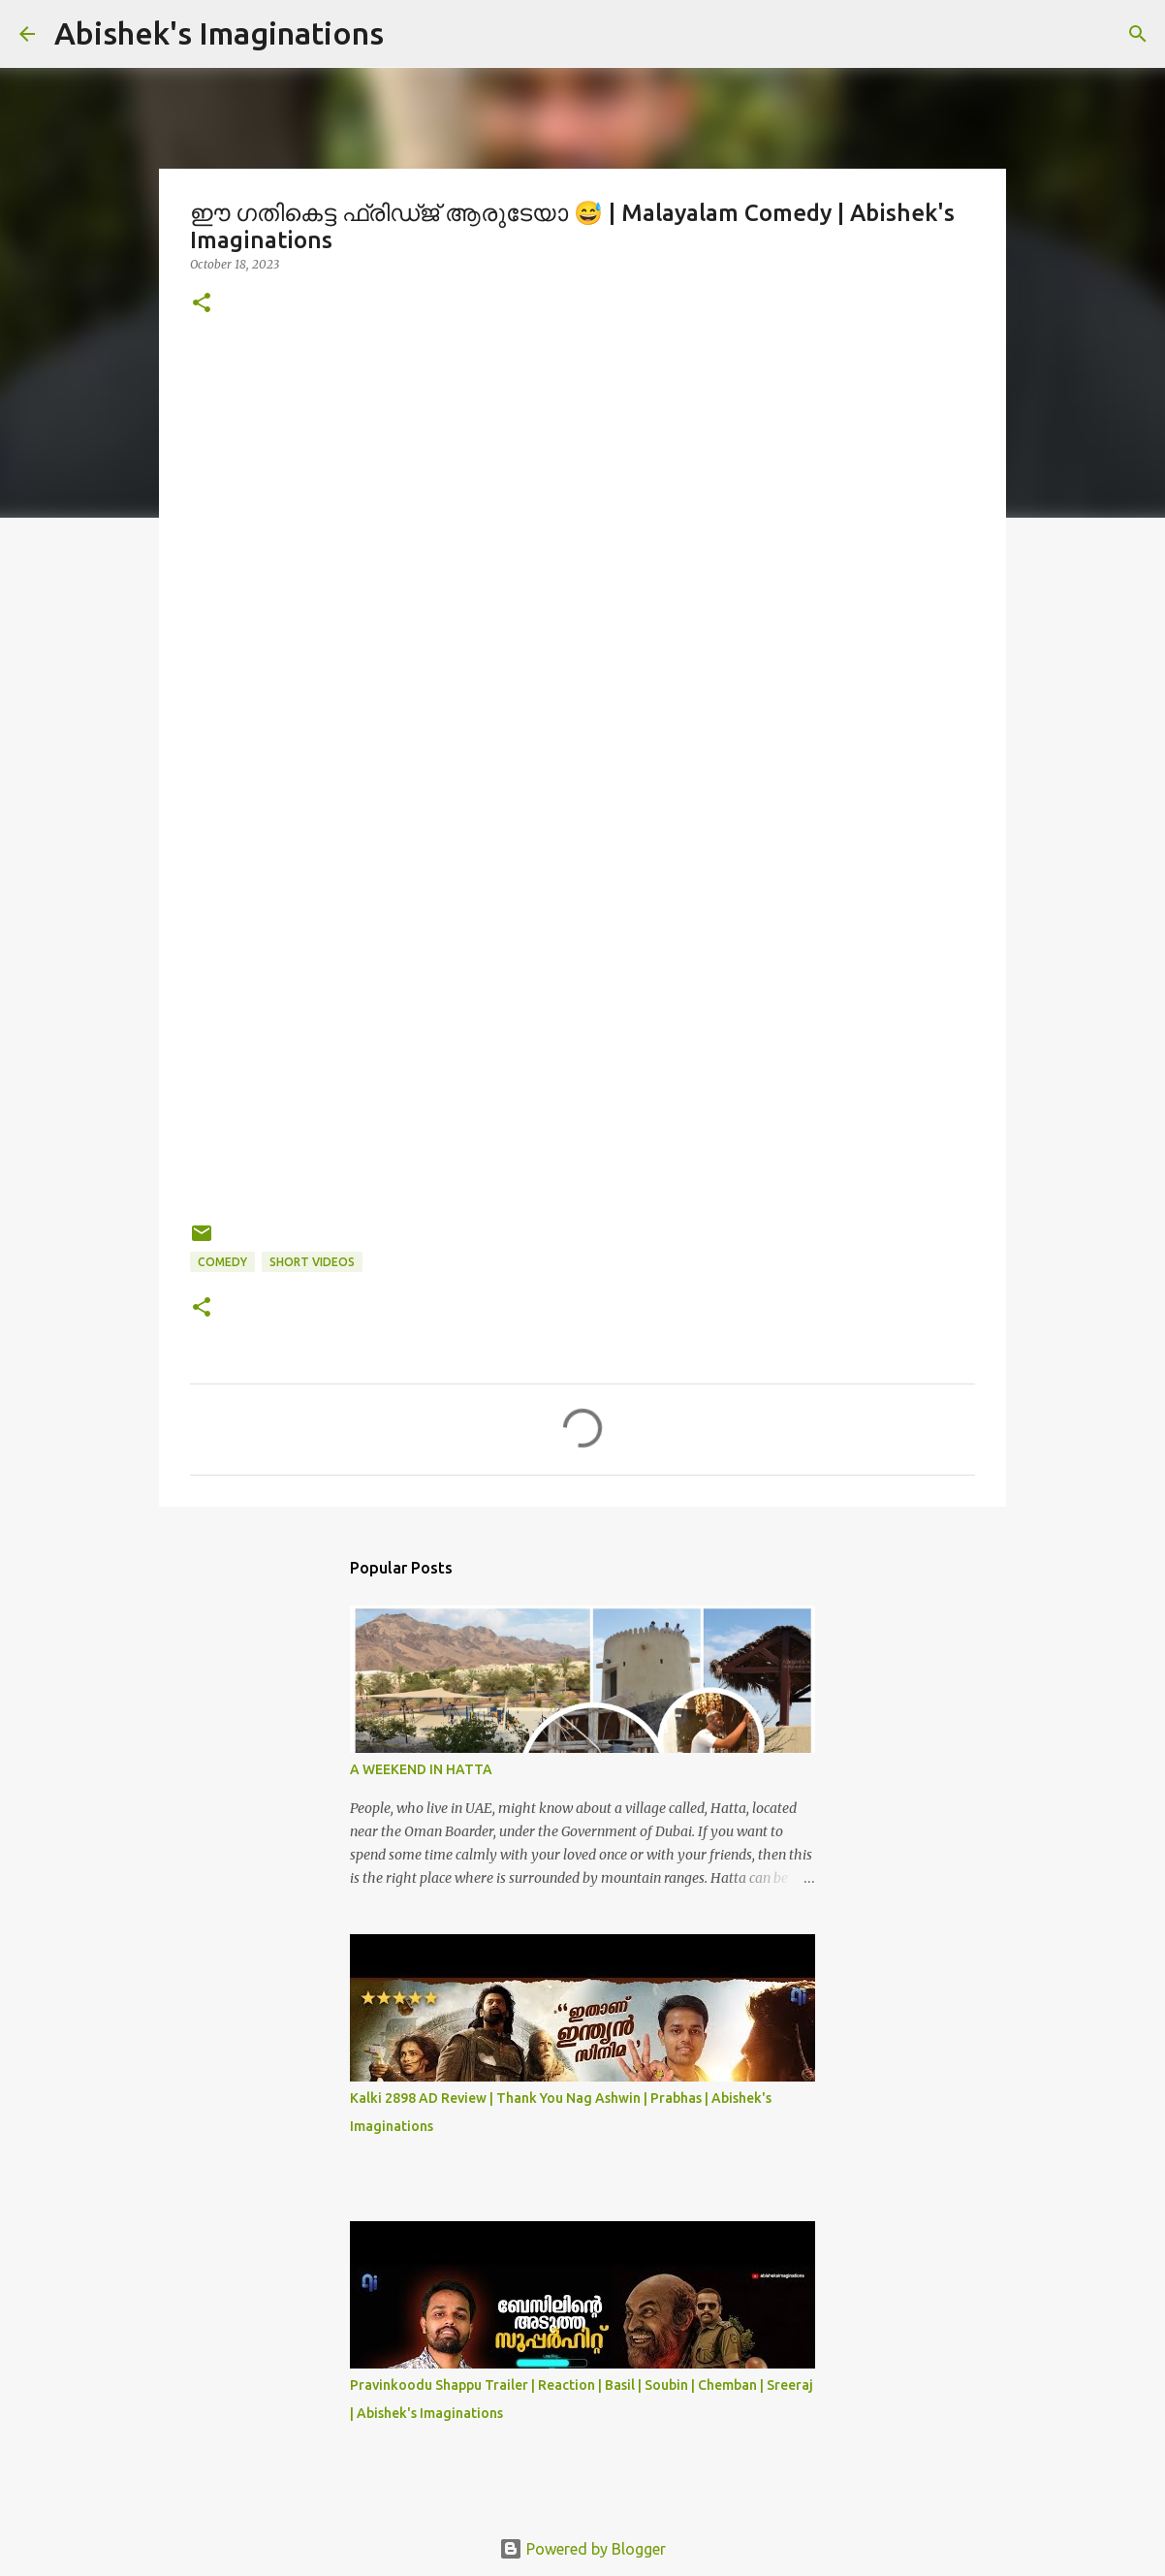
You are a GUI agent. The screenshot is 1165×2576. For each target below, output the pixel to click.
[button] (201, 304)
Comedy (222, 1262)
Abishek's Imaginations (219, 33)
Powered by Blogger (582, 2549)
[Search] (1137, 34)
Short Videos (312, 1262)
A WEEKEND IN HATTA (421, 1769)
